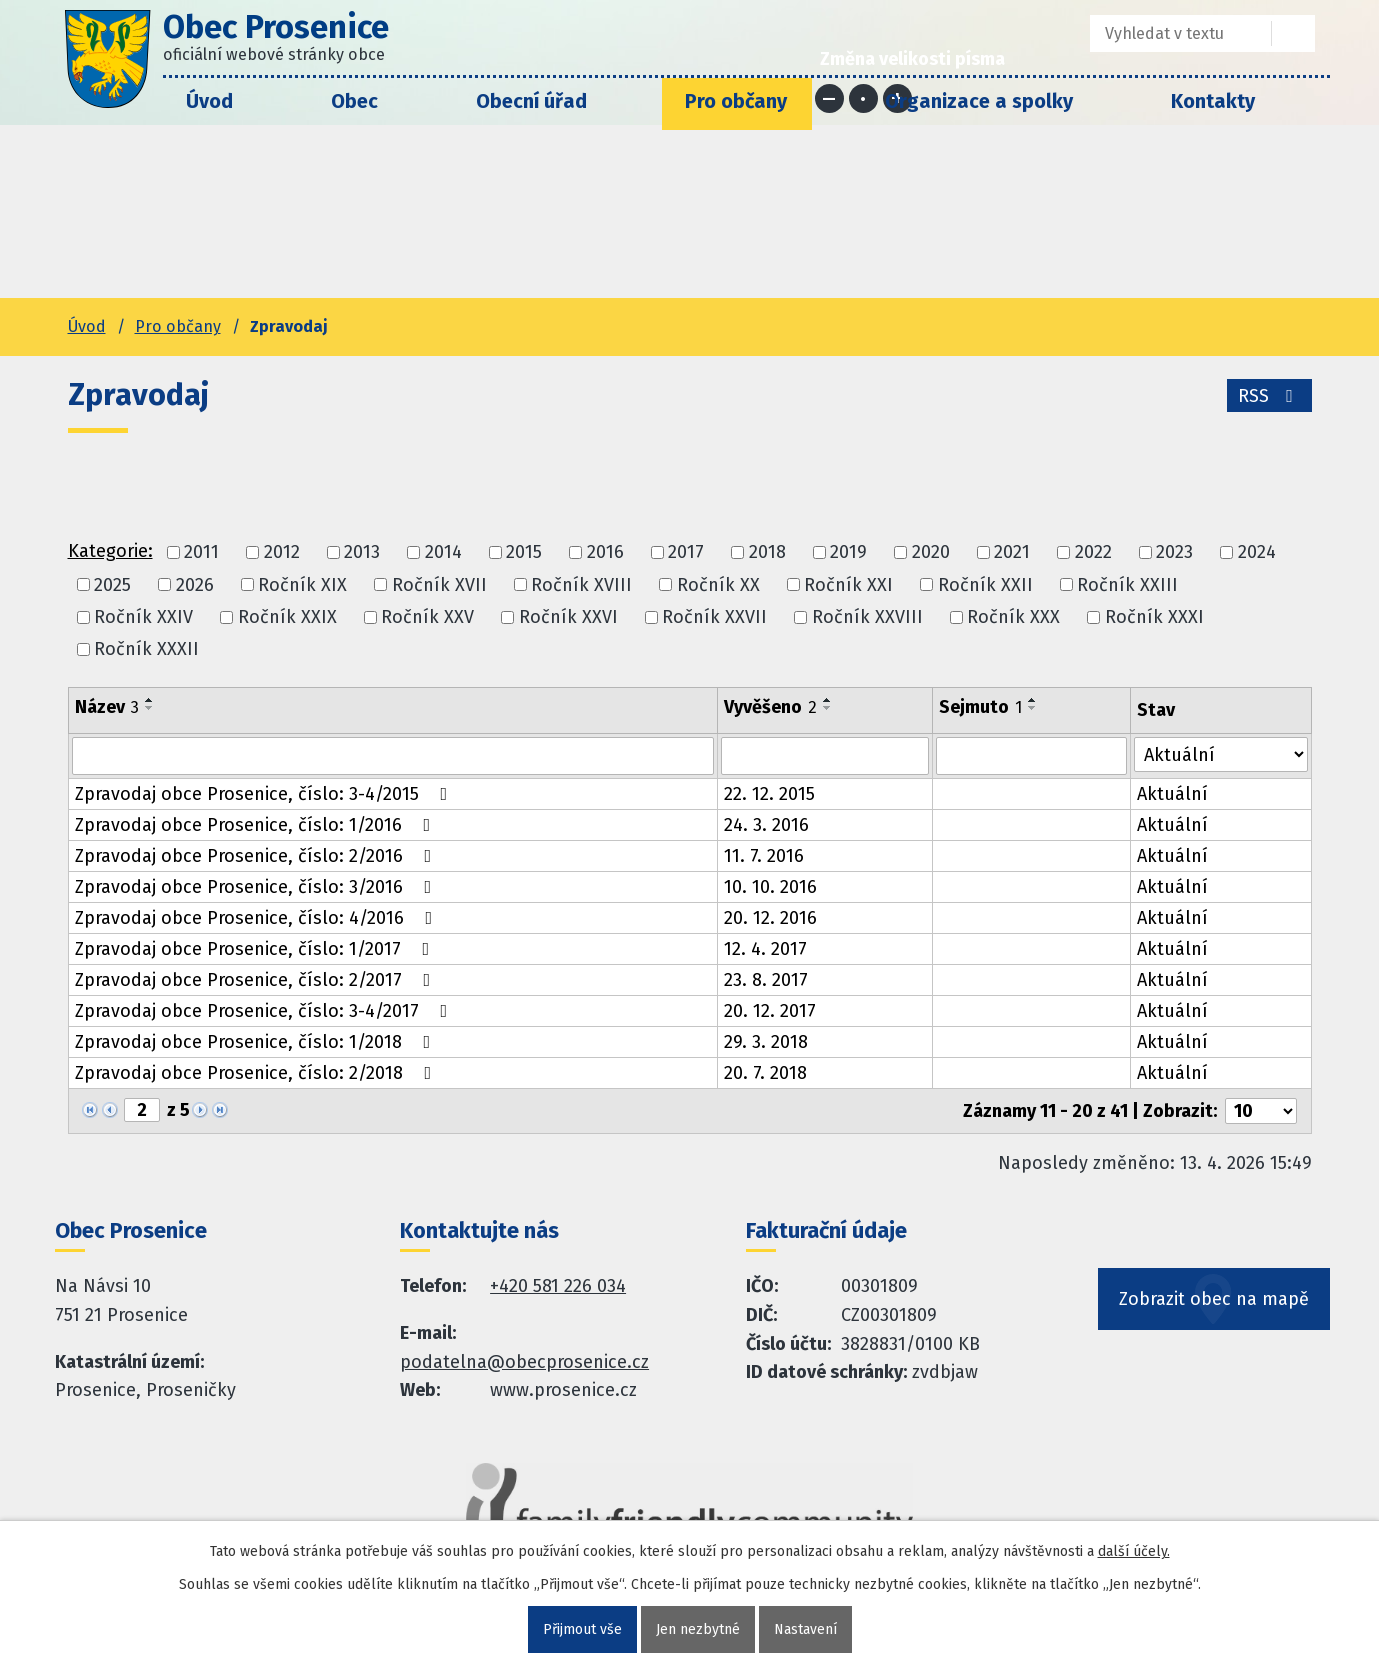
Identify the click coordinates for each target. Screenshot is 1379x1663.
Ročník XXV (427, 617)
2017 (686, 553)
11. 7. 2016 (764, 856)
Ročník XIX (302, 585)
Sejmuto (980, 707)
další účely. (1134, 1551)
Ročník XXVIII (867, 617)
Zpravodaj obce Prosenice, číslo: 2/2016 (257, 856)
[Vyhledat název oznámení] (393, 756)
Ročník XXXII (146, 649)
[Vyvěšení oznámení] (825, 756)
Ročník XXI (848, 585)
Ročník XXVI (568, 617)
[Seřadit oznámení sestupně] (150, 708)
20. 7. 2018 (765, 1073)
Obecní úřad (531, 101)
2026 (195, 585)
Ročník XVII (439, 585)
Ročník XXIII (1127, 585)
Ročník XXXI (1154, 617)
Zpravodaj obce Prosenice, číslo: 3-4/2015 (265, 794)
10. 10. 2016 (770, 887)
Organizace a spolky (979, 101)
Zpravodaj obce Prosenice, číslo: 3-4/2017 (265, 1011)
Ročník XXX (1013, 617)
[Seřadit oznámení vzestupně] (150, 700)
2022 (1093, 553)
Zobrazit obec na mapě (1214, 1299)
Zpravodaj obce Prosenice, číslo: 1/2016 (257, 825)
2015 (524, 553)
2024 (1257, 553)
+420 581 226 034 (558, 1286)
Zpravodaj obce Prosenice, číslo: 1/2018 (257, 1042)
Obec (354, 101)
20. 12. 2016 (770, 918)
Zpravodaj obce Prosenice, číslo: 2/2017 (257, 980)
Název (107, 707)
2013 (362, 553)
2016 (605, 553)
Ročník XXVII (714, 617)
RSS (1269, 396)
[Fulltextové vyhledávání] (1166, 33)
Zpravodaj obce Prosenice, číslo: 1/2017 (256, 949)
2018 (767, 553)
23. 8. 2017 (766, 980)
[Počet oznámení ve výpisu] (1261, 1111)
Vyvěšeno (770, 707)
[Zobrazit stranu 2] (142, 1110)
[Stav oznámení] (1220, 754)
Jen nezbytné (698, 1629)
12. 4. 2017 (765, 949)
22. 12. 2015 (769, 794)
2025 (112, 585)
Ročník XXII (985, 585)
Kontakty (1213, 101)
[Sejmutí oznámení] (1031, 756)
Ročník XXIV (143, 617)
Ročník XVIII (581, 585)
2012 (282, 553)
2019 (848, 553)
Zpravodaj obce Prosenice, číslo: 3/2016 (257, 887)
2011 (201, 553)
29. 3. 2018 (766, 1042)
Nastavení (805, 1629)
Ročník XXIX (287, 617)
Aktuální (1172, 794)
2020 (931, 553)
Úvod (209, 101)
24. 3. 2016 (766, 825)
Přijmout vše (582, 1629)
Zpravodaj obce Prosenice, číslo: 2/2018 (257, 1073)
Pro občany (736, 101)
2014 (443, 553)
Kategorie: (110, 551)
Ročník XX (718, 585)
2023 (1174, 553)
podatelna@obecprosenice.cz (524, 1362)
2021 (1012, 553)
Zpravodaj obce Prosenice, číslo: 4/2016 (258, 918)
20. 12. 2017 (770, 1011)
